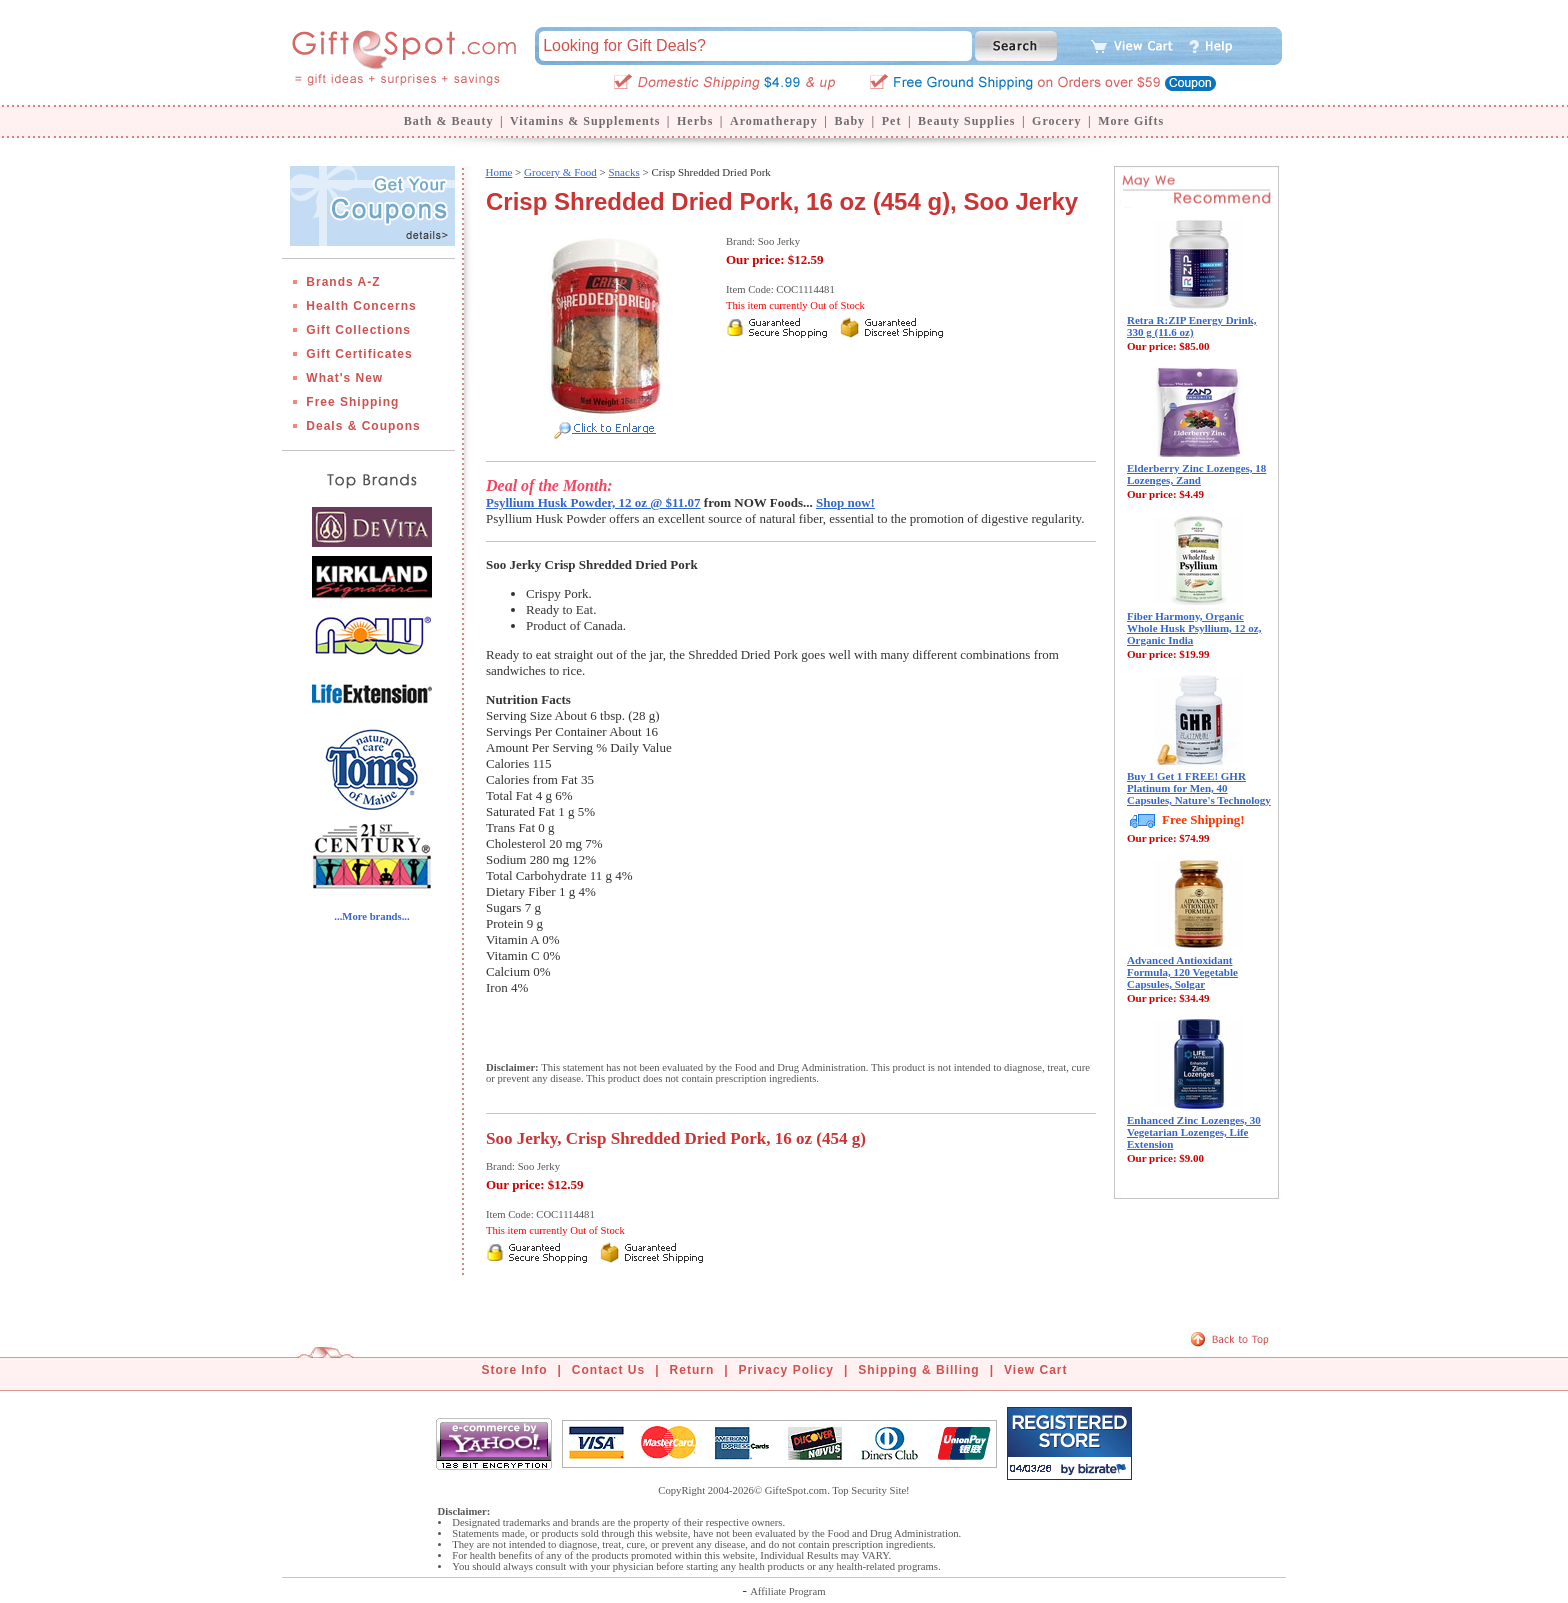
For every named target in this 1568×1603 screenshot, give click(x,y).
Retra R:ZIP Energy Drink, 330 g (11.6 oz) (1192, 326)
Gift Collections (358, 330)
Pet (892, 121)
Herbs (695, 121)
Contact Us (608, 1370)
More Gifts (1131, 121)
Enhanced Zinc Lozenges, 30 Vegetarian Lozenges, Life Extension (1194, 1132)
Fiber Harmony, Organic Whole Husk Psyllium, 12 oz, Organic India (1194, 628)
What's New (344, 378)
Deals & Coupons (363, 426)
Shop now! (845, 502)
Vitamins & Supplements (585, 121)
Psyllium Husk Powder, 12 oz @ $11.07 (593, 502)
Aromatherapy (774, 121)
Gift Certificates (359, 354)
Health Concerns (361, 306)
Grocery (1056, 121)
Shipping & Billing (918, 1370)
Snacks (624, 172)
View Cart (1035, 1370)
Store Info (515, 1370)
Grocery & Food (560, 172)
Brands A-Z (343, 282)
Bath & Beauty (449, 121)
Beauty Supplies (966, 121)
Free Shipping (352, 402)
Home (498, 172)
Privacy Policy (786, 1370)
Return (692, 1370)
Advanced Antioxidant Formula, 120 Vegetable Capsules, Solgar (1182, 972)
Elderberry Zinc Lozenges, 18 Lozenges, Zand (1196, 474)
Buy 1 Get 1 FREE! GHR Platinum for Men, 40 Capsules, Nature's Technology (1199, 788)
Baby (849, 121)
